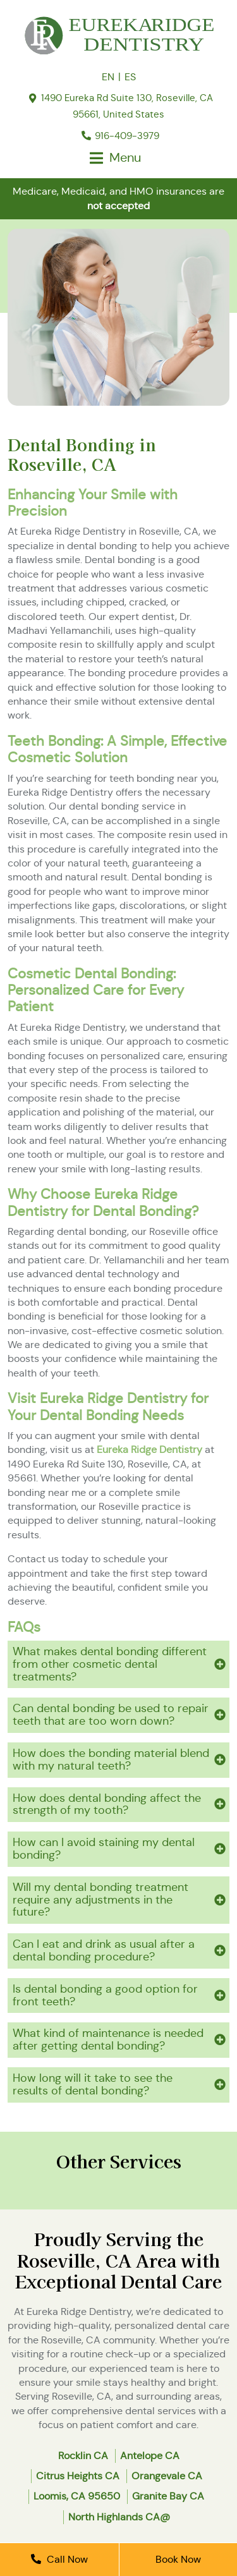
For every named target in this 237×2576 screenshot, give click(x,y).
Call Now (59, 2559)
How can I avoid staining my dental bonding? (104, 1848)
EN (108, 77)
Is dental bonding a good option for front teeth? (105, 1995)
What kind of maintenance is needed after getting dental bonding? (108, 2039)
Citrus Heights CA (77, 2476)
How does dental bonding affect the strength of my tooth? (107, 1804)
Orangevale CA (166, 2476)
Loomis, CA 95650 (76, 2496)
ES (130, 77)
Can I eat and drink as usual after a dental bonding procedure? (104, 1950)
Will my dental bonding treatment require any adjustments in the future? (100, 1899)
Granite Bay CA (168, 2496)
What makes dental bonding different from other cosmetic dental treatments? (110, 1664)
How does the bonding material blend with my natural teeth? (111, 1759)
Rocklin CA (83, 2456)
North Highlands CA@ (119, 2517)
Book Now (178, 2559)
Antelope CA (149, 2456)
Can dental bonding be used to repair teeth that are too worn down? (111, 1714)
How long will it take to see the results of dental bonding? (93, 2084)
